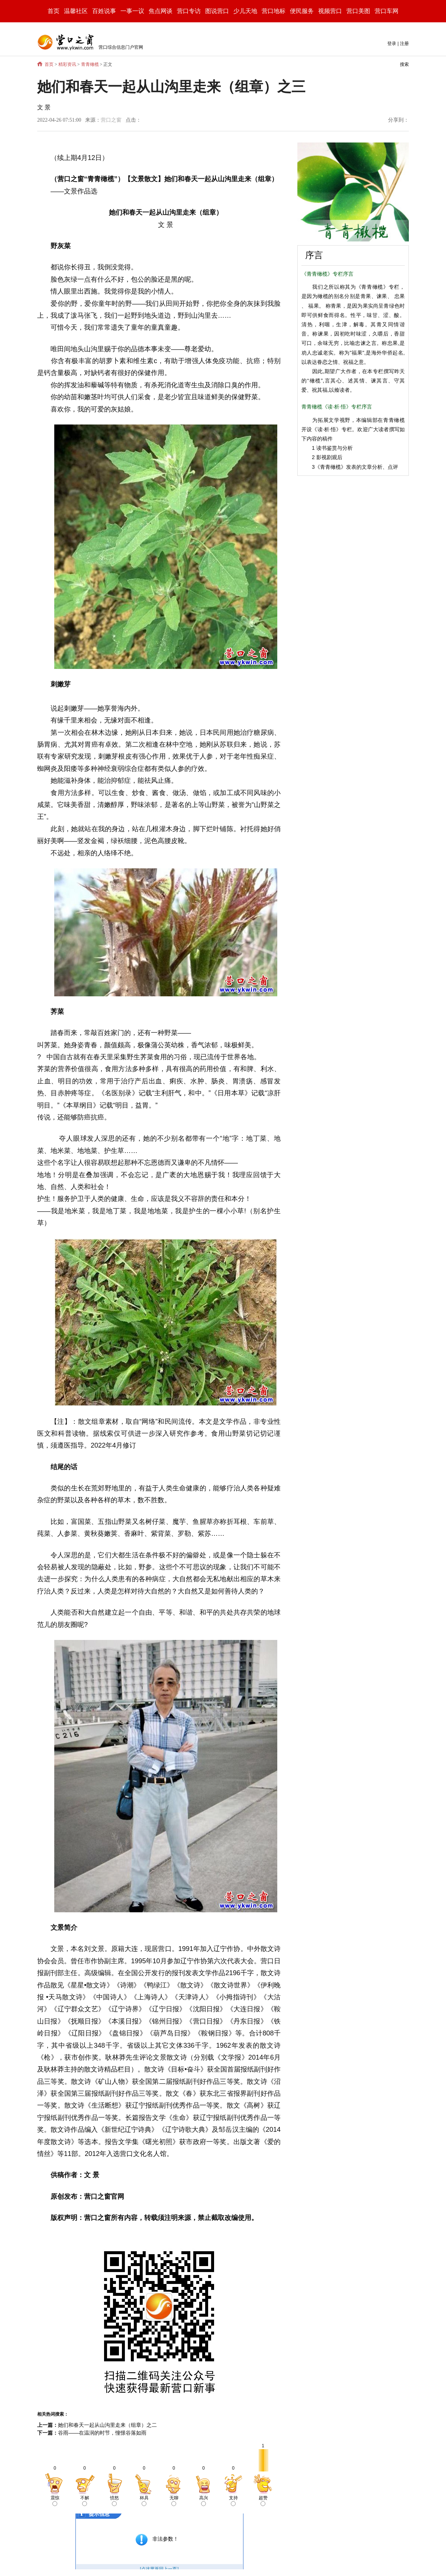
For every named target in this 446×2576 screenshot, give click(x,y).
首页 (53, 11)
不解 (84, 2500)
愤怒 (114, 2500)
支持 (233, 2500)
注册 (404, 43)
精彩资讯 (67, 64)
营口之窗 (111, 120)
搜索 (404, 64)
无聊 (173, 2500)
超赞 (263, 2500)
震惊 (55, 2500)
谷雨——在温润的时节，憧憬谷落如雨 (102, 2433)
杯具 (144, 2500)
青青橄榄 (90, 64)
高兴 (203, 2500)
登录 (391, 43)
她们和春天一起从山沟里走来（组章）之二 (107, 2425)
